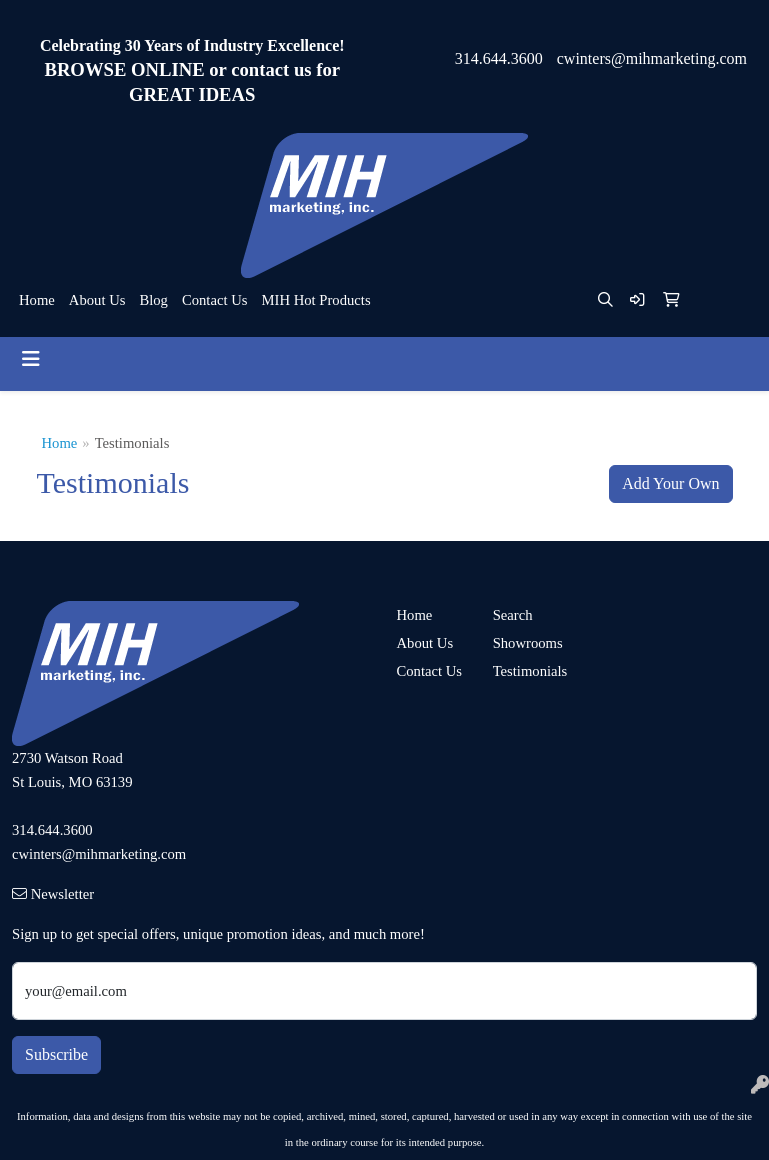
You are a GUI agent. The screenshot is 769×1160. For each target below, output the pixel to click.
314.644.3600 (499, 58)
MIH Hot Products (315, 300)
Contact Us (215, 300)
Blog (153, 300)
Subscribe (56, 1054)
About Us (97, 300)
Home (37, 300)
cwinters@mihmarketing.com (652, 58)
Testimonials (529, 671)
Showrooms (528, 643)
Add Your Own (670, 483)
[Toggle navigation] (31, 359)
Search (513, 615)
